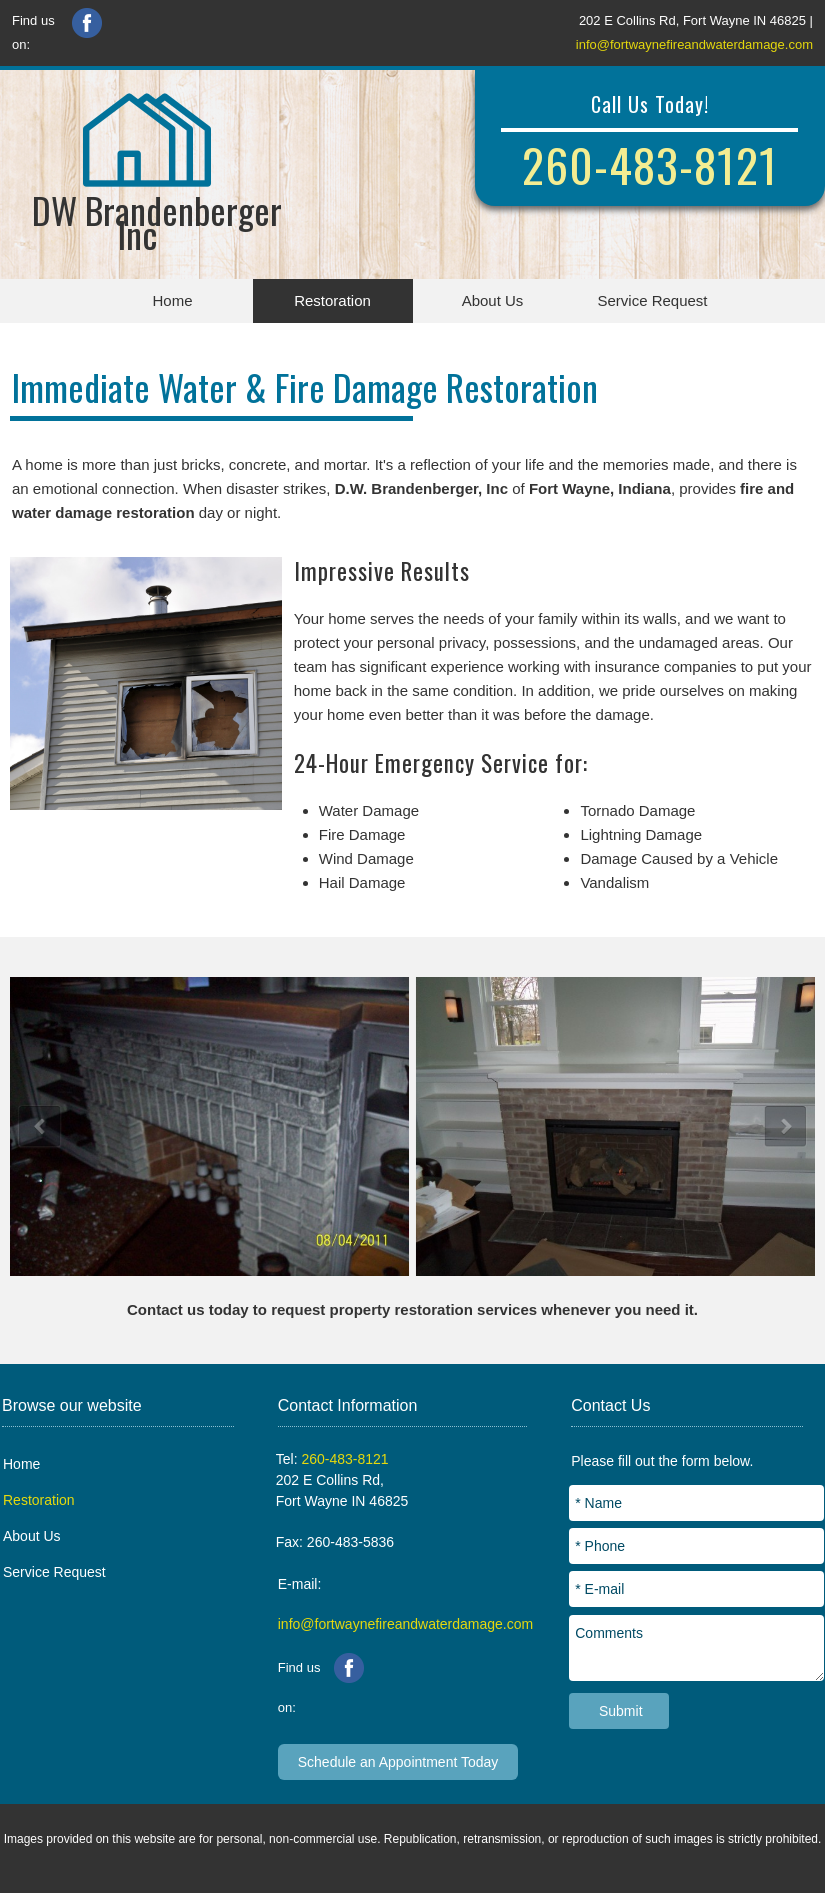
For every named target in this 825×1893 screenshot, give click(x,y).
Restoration (332, 300)
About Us (493, 300)
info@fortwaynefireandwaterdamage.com (694, 44)
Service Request (652, 300)
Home (172, 300)
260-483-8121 (650, 164)
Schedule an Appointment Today (398, 1762)
